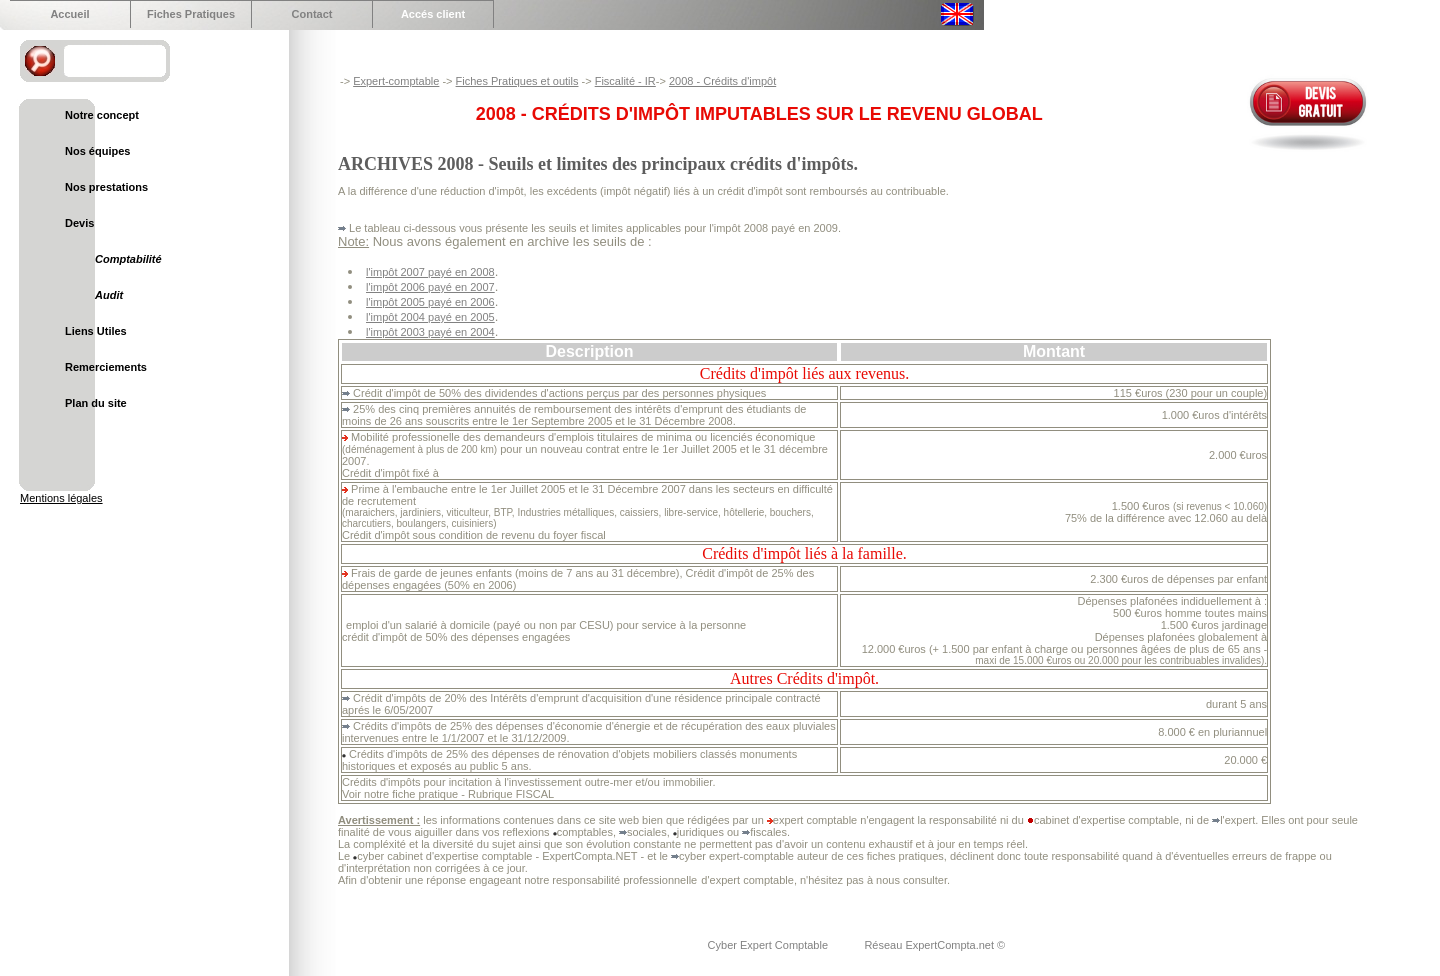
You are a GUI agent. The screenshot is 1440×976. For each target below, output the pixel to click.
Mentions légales (61, 498)
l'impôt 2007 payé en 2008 (430, 272)
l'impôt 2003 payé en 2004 (430, 332)
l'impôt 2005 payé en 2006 (430, 302)
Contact (312, 14)
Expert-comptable (396, 81)
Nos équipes (97, 151)
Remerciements (106, 367)
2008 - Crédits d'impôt (722, 81)
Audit (109, 295)
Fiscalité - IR (625, 81)
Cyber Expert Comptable (770, 945)
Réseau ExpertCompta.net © (934, 945)
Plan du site (96, 403)
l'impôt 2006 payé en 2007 (430, 287)
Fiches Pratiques (191, 14)
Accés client (433, 14)
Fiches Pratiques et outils (517, 81)
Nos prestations (106, 187)
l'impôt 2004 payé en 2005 (430, 317)
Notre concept (102, 115)
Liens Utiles (96, 331)
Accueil (69, 14)
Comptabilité (128, 259)
